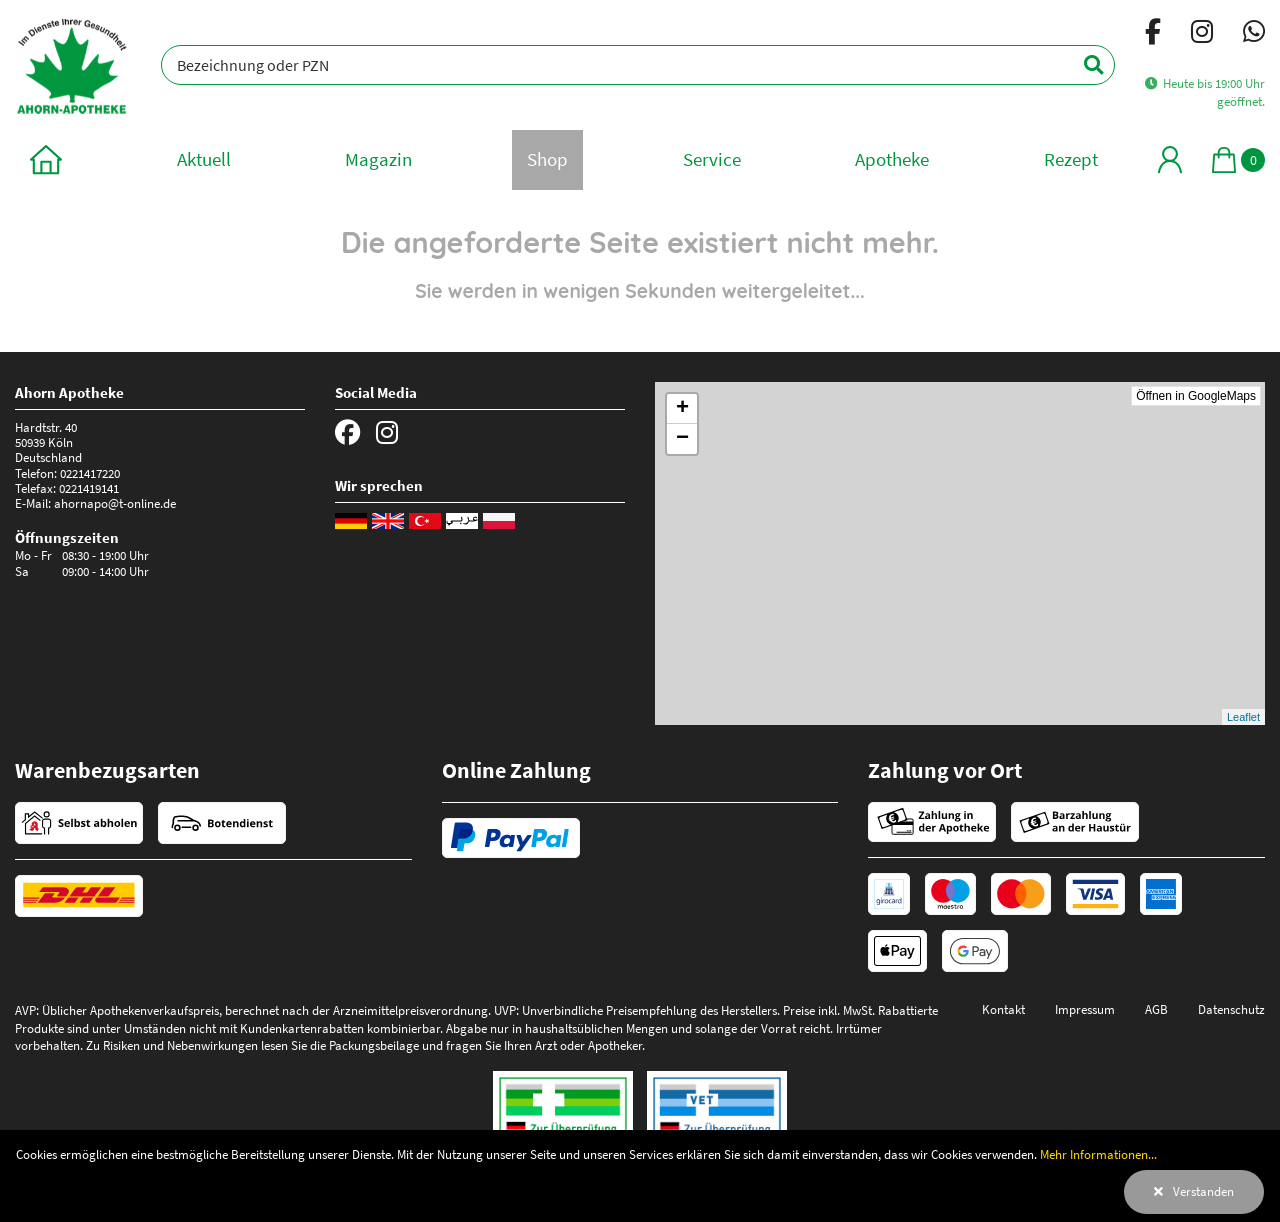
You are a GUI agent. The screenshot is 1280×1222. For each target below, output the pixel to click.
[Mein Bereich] (1170, 159)
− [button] (682, 439)
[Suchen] (1083, 65)
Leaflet (1243, 717)
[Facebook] (1153, 35)
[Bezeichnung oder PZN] (638, 65)
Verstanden (1203, 1191)
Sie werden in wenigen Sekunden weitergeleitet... (640, 291)
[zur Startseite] (46, 159)
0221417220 (90, 473)
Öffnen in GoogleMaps (1196, 396)
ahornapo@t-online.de (115, 503)
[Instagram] (1202, 35)
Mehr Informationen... (1098, 1154)
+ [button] (682, 409)
